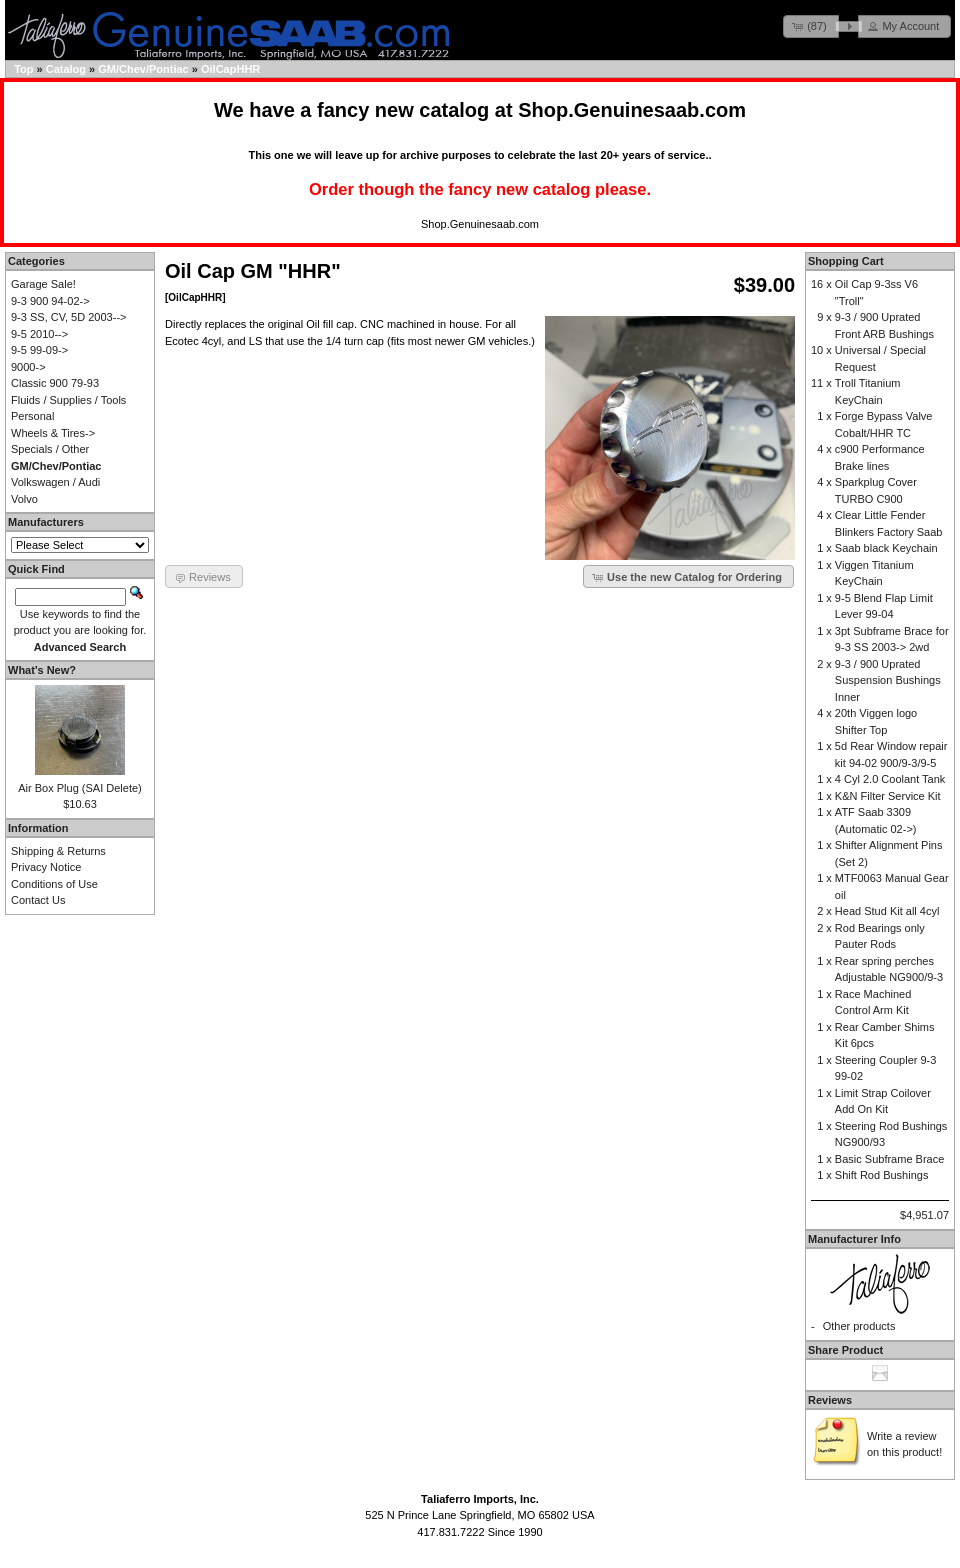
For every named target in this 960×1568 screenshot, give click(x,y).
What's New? (42, 670)
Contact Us (38, 900)
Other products (859, 1326)
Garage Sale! (43, 284)
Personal (32, 416)
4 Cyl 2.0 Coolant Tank (890, 779)
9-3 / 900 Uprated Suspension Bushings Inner (888, 680)
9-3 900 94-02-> (50, 301)
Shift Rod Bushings (882, 1175)
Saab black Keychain (886, 548)
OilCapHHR (230, 69)
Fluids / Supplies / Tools (68, 400)
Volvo (24, 499)
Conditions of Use (54, 884)
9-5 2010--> (39, 334)
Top (23, 69)
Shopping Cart (846, 261)
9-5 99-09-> (39, 350)
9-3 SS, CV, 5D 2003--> (68, 317)
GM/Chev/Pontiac (143, 69)
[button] (811, 26)
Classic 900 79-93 (55, 383)
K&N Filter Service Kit (888, 796)
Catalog (66, 69)
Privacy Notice (46, 867)
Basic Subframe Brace (889, 1159)
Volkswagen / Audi (55, 482)
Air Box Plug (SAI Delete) (80, 788)
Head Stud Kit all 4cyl (887, 911)
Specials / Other (50, 449)
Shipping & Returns (58, 851)
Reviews (830, 1400)
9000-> (28, 367)
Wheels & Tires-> (53, 433)
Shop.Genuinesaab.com (632, 110)
